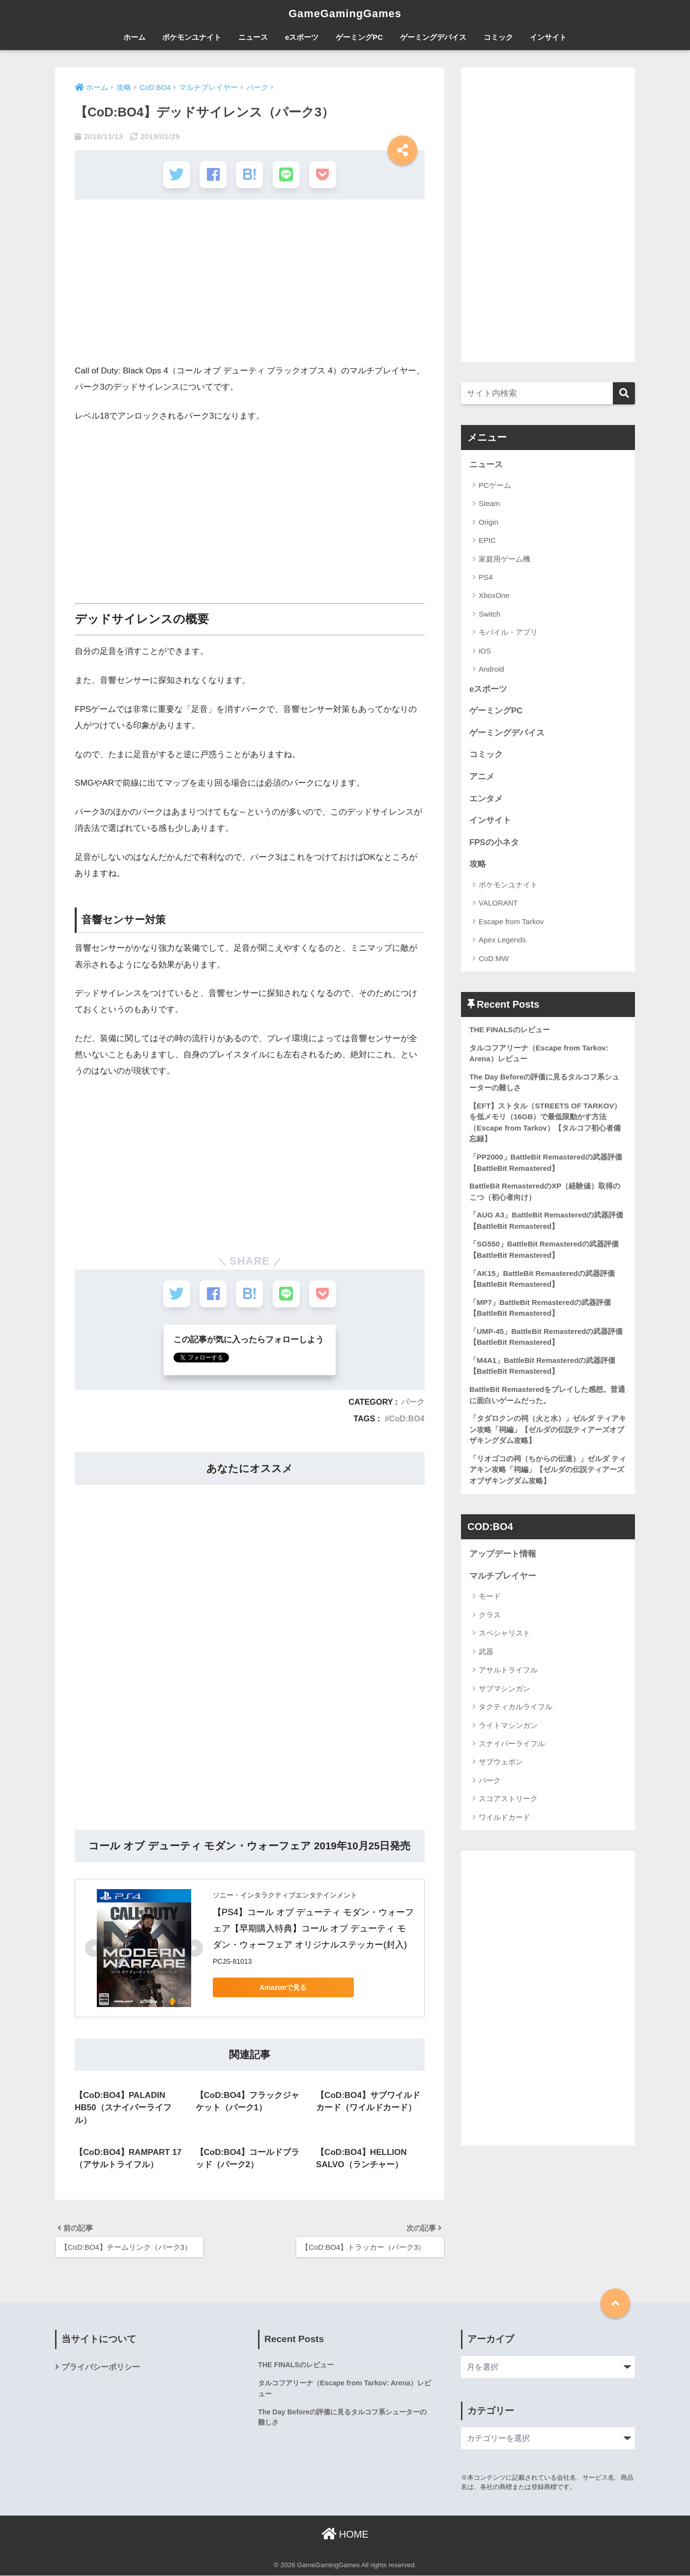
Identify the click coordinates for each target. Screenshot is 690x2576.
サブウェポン (501, 1763)
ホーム (134, 37)
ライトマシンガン (508, 1727)
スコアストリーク (508, 1800)
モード (490, 1598)
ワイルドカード (504, 1818)
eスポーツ (301, 37)
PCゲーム (495, 485)
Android (491, 669)
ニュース (253, 37)
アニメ (481, 776)
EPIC (487, 540)
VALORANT (498, 903)
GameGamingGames (345, 13)
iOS (485, 651)
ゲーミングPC (359, 37)
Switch (489, 614)
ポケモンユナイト (191, 37)
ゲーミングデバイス (433, 37)
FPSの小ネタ (494, 842)
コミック (498, 37)
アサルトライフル (508, 1672)
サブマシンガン (504, 1690)
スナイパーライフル (512, 1745)
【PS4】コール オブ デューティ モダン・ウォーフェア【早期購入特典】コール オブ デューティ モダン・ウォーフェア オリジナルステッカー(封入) (313, 1928)
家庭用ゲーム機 (504, 558)
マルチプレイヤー (502, 1577)
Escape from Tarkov (511, 922)
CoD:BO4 (407, 1418)
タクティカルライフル (515, 1708)
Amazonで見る (281, 1986)
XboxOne (494, 595)
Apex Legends (502, 940)
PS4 (485, 577)
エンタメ (486, 798)
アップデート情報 (502, 1555)
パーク (413, 1400)
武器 (486, 1653)
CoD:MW (494, 959)
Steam (489, 503)
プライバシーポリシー (100, 2367)
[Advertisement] (250, 285)
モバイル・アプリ (508, 632)
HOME (345, 2534)
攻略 (477, 864)
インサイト (548, 37)
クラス (490, 1617)
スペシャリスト (504, 1635)
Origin (488, 522)
